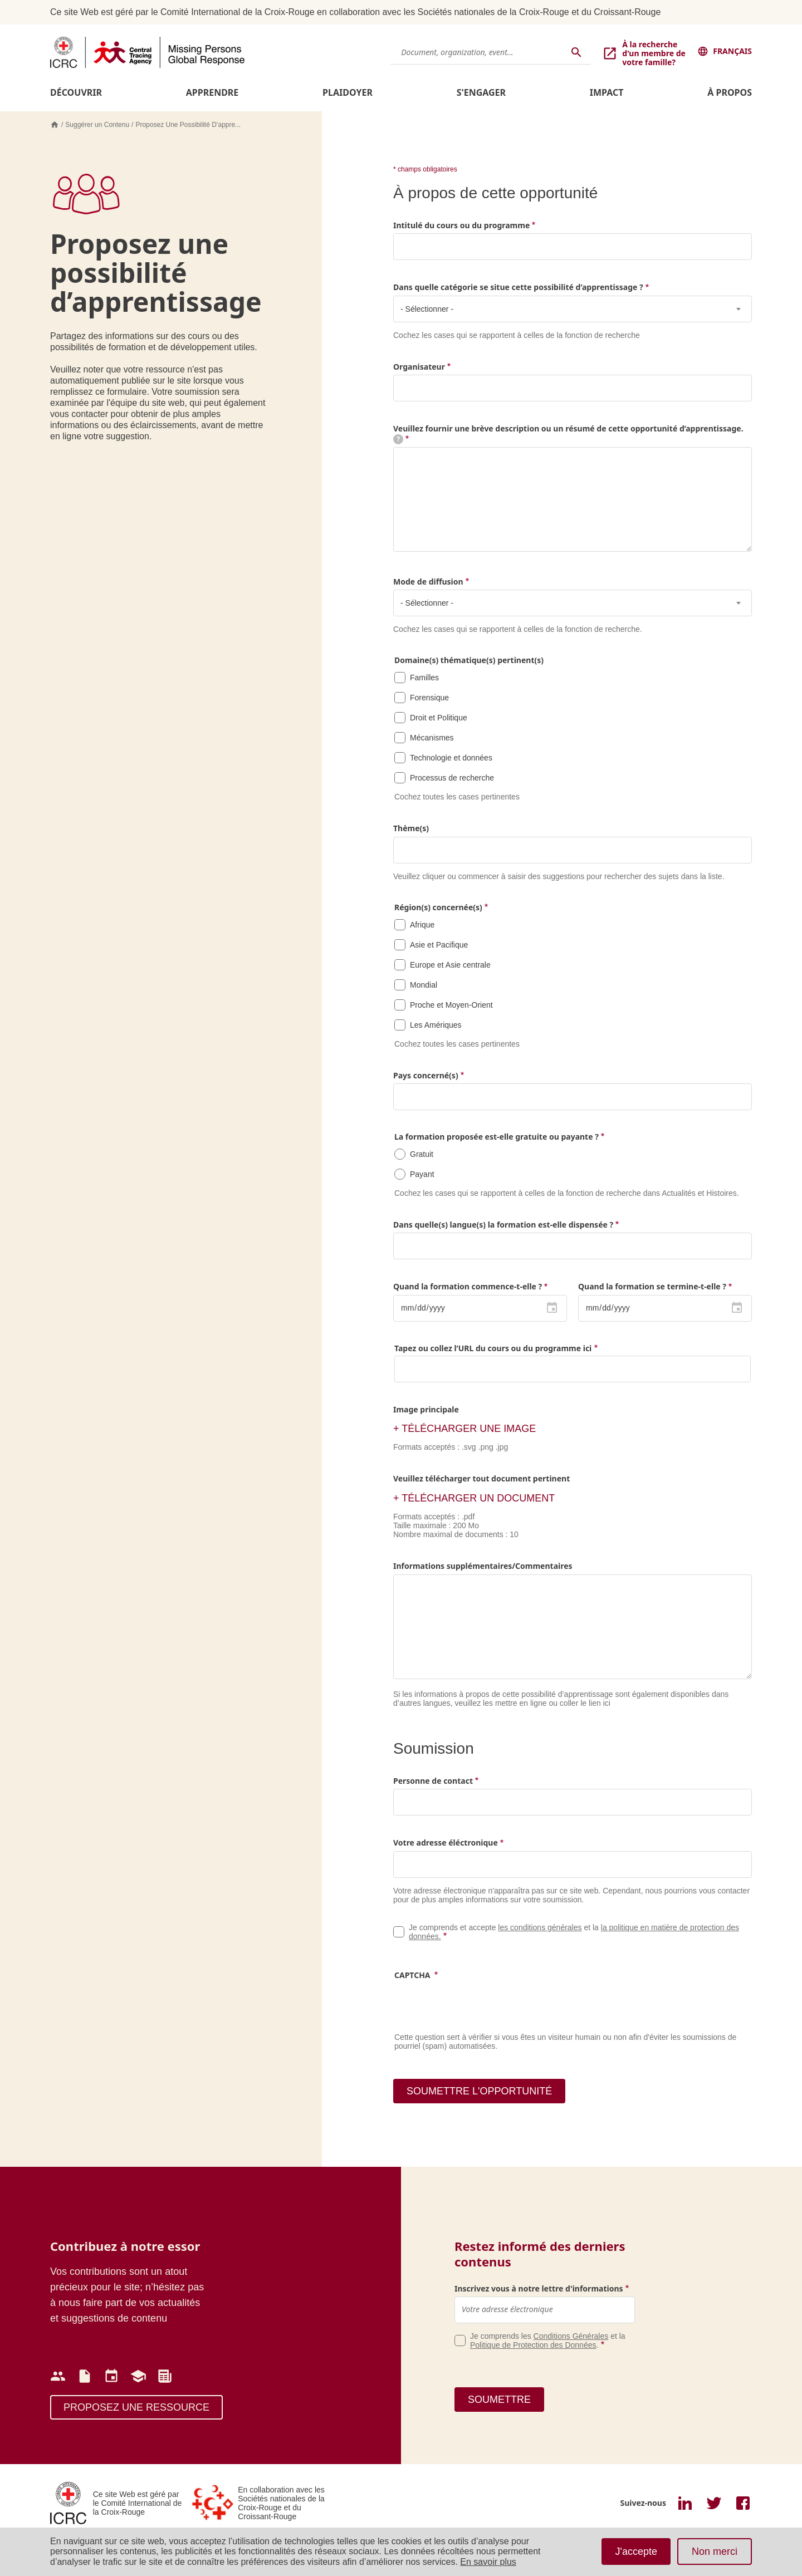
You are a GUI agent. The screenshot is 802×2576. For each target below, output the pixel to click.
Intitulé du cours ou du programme (461, 225)
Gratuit (421, 1154)
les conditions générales (539, 1927)
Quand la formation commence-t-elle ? (467, 1286)
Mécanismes (432, 737)
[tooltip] (398, 439)
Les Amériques (436, 1024)
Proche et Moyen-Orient (451, 1004)
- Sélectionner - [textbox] (426, 309)
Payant (422, 1174)
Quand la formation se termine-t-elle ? (652, 1286)
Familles (424, 677)
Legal (398, 1931)
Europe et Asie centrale (450, 964)
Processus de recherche (452, 777)
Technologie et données (451, 757)
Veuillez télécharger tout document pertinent (481, 1478)
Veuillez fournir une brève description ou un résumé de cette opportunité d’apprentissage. (568, 433)
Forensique (429, 697)
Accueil (54, 124)
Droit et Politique (438, 717)
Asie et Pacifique (439, 944)
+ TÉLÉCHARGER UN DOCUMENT (474, 1498)
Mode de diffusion (428, 581)
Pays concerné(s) (425, 1075)
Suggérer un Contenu (97, 125)
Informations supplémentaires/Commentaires (483, 1566)
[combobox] (572, 309)
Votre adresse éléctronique (445, 1842)
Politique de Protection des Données (533, 2345)
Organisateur (419, 366)
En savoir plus (488, 2562)
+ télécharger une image (464, 1428)
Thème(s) (411, 828)
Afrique (422, 924)
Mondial (423, 984)
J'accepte (636, 2551)
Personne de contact (433, 1780)
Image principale (426, 1409)
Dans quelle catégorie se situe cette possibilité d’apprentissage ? (518, 287)
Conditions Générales (571, 2336)
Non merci (714, 2551)
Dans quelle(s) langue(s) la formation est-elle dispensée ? (503, 1224)
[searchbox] (403, 849)
